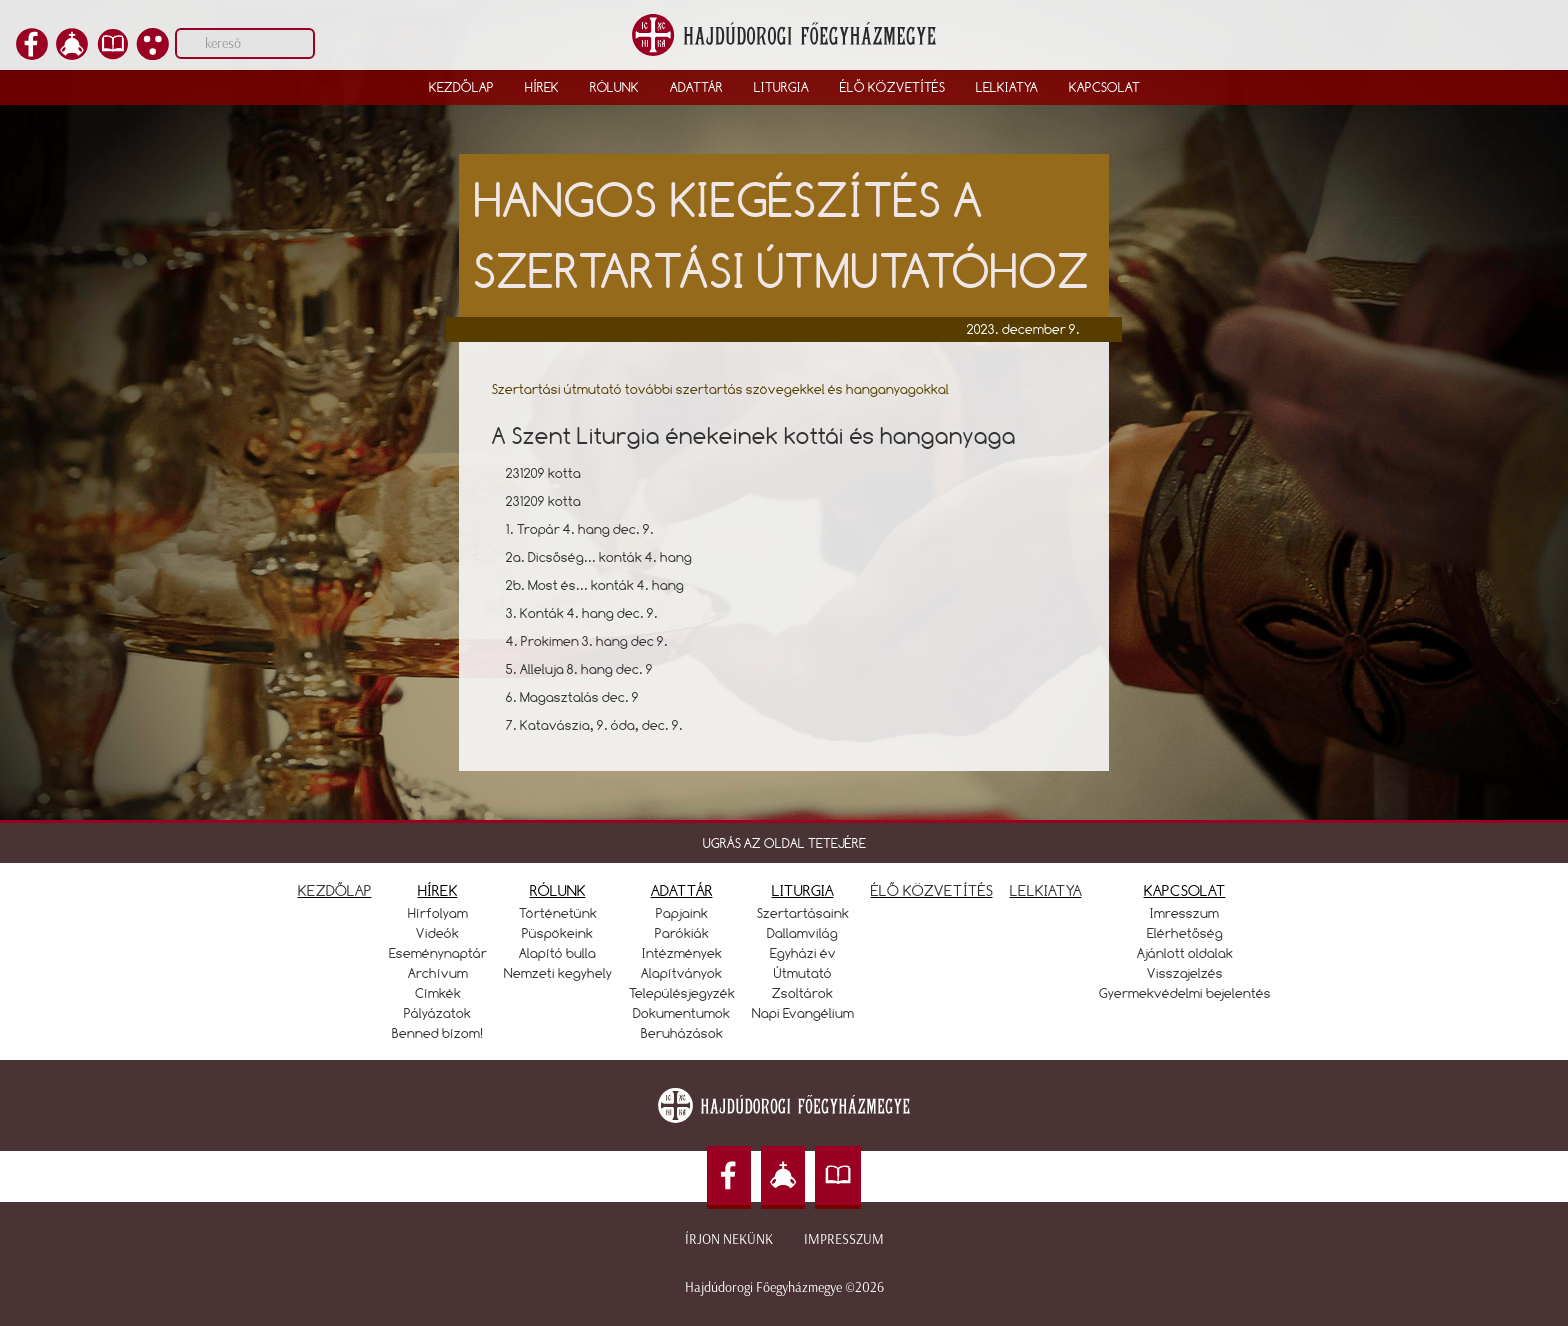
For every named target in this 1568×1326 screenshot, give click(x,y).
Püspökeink (557, 933)
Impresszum (844, 1239)
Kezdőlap (461, 87)
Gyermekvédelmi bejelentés (1185, 993)
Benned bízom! (438, 1033)
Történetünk (558, 913)
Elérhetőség (1185, 933)
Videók (437, 933)
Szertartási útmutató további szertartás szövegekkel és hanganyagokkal (720, 389)
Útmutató (803, 973)
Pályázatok (437, 1013)
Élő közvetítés (892, 87)
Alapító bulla (557, 953)
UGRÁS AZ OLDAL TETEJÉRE (784, 843)
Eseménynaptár (438, 953)
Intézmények (682, 953)
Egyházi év (803, 953)
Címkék (438, 993)
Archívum (438, 973)
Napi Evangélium (803, 1013)
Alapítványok (681, 973)
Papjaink (682, 913)
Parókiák (682, 933)
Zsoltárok (802, 993)
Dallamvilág (802, 933)
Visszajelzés (1185, 973)
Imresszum (1184, 913)
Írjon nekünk (729, 1239)
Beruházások (682, 1033)
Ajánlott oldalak (1185, 953)
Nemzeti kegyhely (558, 973)
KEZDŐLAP (335, 890)
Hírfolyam (438, 913)
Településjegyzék (682, 993)
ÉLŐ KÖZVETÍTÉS (932, 890)
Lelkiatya (1007, 87)
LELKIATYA (1046, 890)
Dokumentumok (681, 1013)
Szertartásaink (803, 913)
